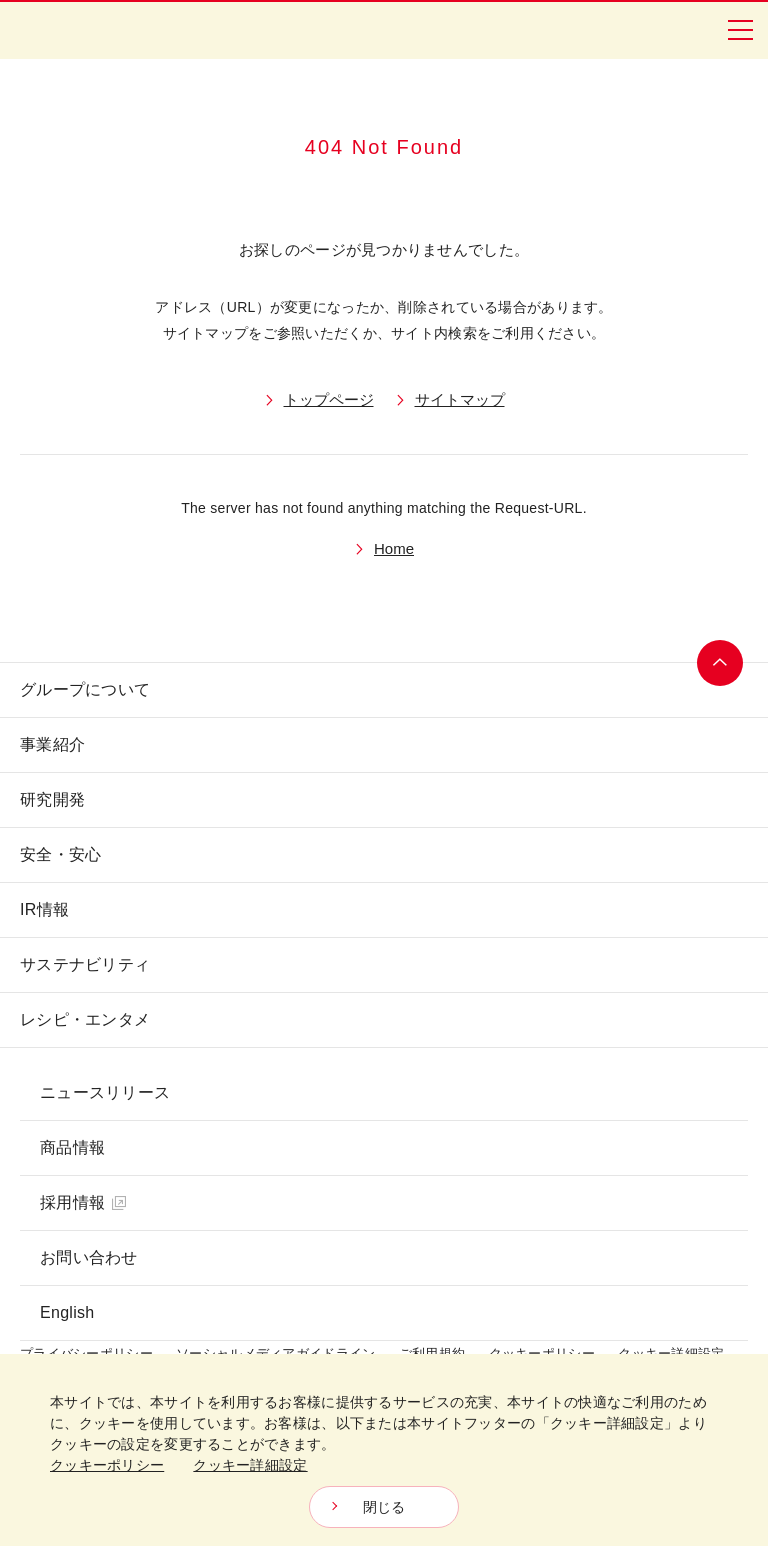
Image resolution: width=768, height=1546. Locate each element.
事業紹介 (52, 744)
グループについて (85, 689)
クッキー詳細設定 (250, 1465)
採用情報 (83, 1202)
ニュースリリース (105, 1092)
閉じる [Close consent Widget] (384, 1507)
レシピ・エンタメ (85, 1019)
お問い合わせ (89, 1257)
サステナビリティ (85, 964)
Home (394, 548)
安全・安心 (60, 854)
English (67, 1312)
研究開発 (52, 799)
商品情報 (72, 1147)
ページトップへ (720, 663)
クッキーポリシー (107, 1465)
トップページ (329, 399)
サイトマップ (460, 399)
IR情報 (44, 909)
